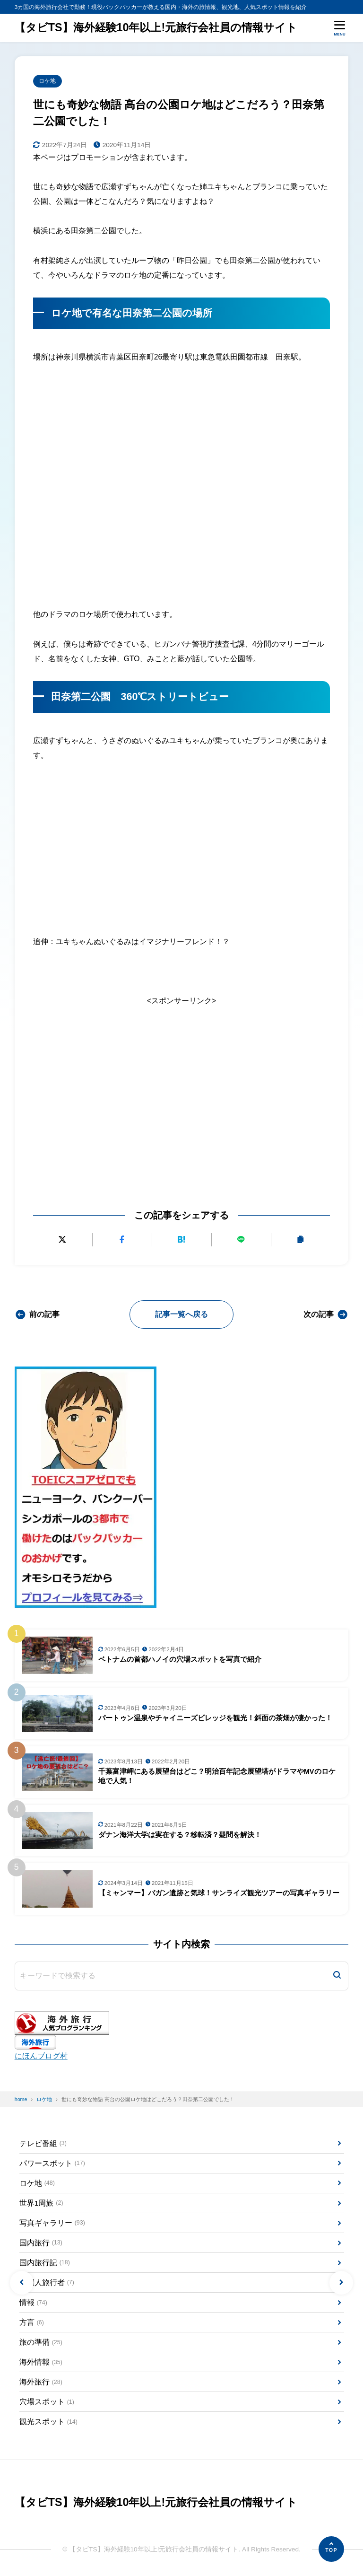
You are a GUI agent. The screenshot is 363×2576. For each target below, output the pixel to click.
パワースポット (52, 2163)
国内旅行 (40, 2243)
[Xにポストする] (62, 1239)
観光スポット (48, 2423)
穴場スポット (46, 2403)
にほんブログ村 (41, 2056)
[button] (22, 2283)
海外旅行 (40, 2383)
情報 (33, 2303)
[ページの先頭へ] (331, 2549)
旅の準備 (40, 2343)
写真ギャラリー (52, 2223)
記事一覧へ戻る (181, 1314)
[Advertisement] (181, 1089)
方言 (31, 2323)
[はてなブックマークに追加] (181, 1239)
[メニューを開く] (339, 28)
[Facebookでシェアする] (122, 1239)
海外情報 (40, 2363)
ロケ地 (47, 81)
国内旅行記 (44, 2263)
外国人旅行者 (46, 2283)
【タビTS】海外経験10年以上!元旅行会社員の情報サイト (156, 28)
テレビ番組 (43, 2143)
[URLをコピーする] (300, 1239)
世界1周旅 (41, 2203)
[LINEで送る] (240, 1239)
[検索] (337, 1976)
